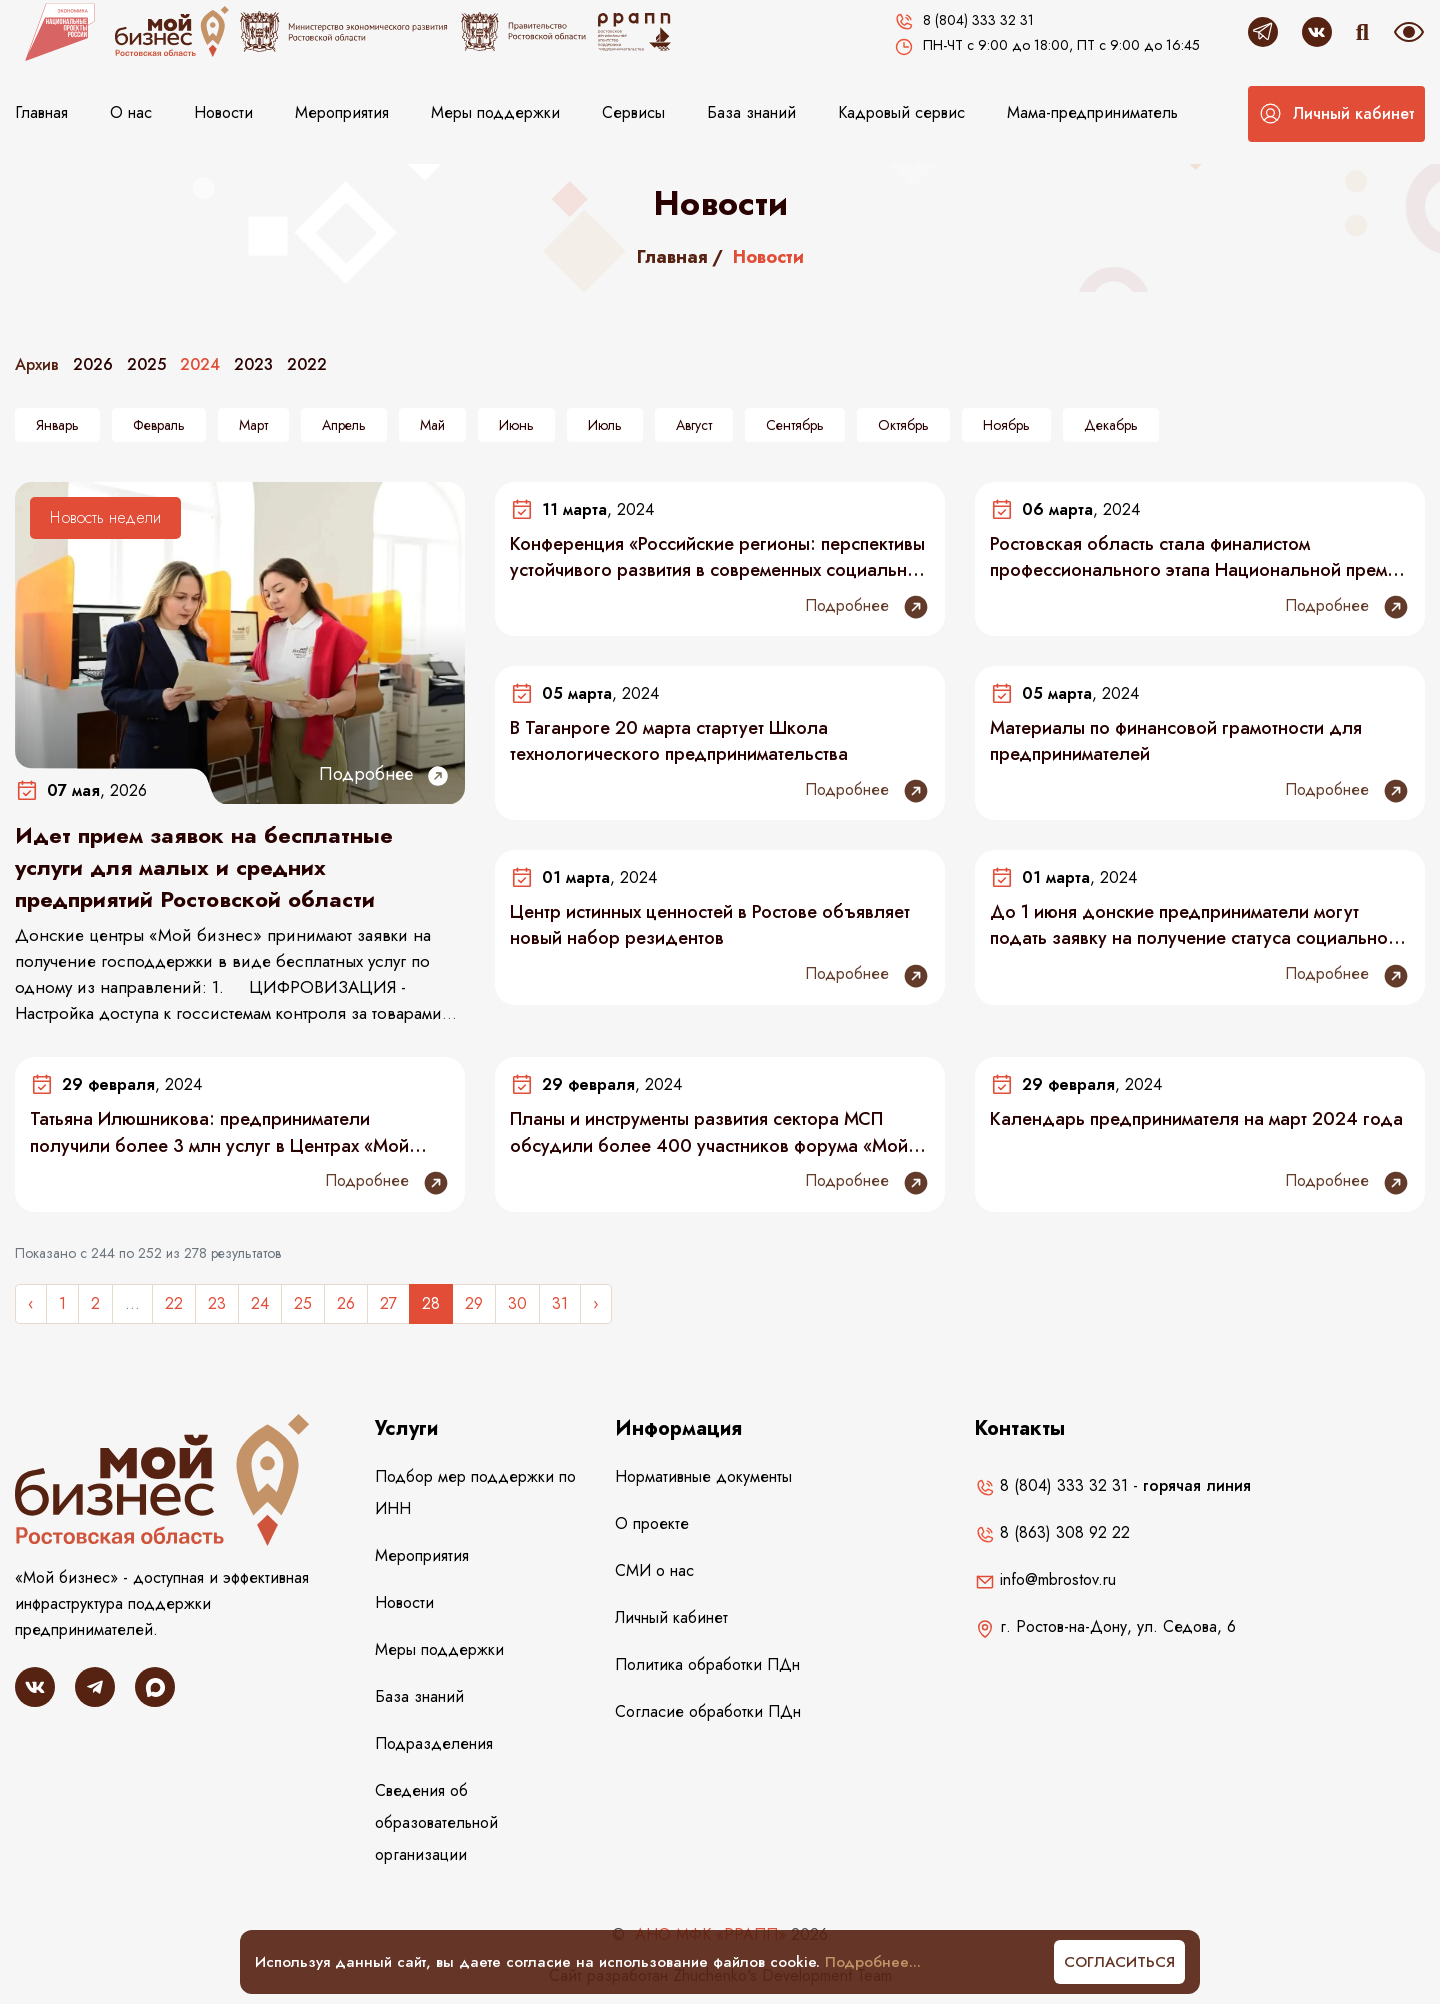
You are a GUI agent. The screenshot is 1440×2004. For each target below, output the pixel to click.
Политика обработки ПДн (707, 1664)
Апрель (344, 425)
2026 (93, 364)
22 (174, 1303)
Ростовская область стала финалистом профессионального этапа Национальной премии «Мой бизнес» (1198, 557)
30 (517, 1303)
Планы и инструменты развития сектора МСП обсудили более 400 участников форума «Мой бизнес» (709, 1132)
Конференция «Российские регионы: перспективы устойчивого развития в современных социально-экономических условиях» (717, 557)
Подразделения (434, 1743)
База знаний (751, 112)
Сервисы (633, 112)
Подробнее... (873, 1962)
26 (346, 1303)
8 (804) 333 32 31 (1051, 1485)
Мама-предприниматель (1092, 112)
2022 (307, 364)
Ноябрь (1006, 425)
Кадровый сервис (901, 112)
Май (432, 425)
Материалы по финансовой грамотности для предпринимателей (1176, 741)
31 (560, 1303)
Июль (605, 425)
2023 (253, 364)
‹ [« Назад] (31, 1303)
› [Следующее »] (596, 1303)
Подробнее (384, 774)
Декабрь (1111, 425)
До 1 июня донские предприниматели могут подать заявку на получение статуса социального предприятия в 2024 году (1198, 925)
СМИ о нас (654, 1570)
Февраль (159, 425)
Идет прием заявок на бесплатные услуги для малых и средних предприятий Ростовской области (204, 867)
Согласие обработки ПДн (708, 1711)
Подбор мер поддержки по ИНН (475, 1492)
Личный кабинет (671, 1617)
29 (474, 1303)
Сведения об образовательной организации (436, 1822)
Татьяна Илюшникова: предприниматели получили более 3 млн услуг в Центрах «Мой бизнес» (219, 1132)
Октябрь (903, 425)
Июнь (516, 425)
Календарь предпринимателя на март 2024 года (1196, 1119)
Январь (57, 425)
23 (217, 1303)
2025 (146, 364)
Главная (41, 112)
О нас (131, 112)
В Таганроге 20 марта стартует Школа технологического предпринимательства (679, 741)
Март (253, 425)
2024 (200, 364)
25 (303, 1303)
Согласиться (1119, 1962)
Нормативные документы (703, 1476)
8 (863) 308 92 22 (1052, 1532)
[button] (1336, 114)
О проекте (652, 1523)
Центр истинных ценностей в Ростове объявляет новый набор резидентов (710, 925)
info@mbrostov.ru (1045, 1579)
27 (388, 1303)
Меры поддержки (495, 112)
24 (260, 1303)
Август (694, 425)
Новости (223, 112)
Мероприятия (342, 112)
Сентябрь (795, 425)
